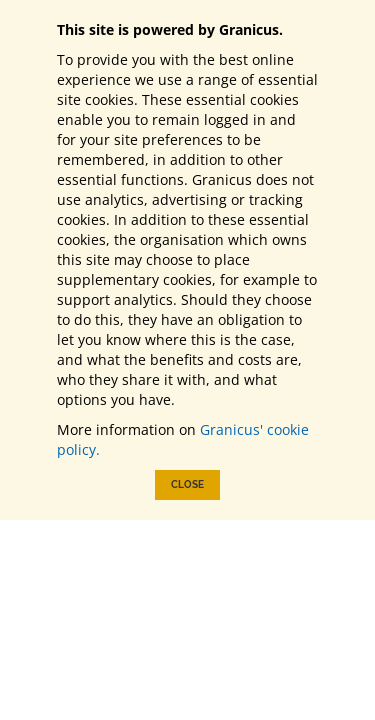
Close (187, 484)
